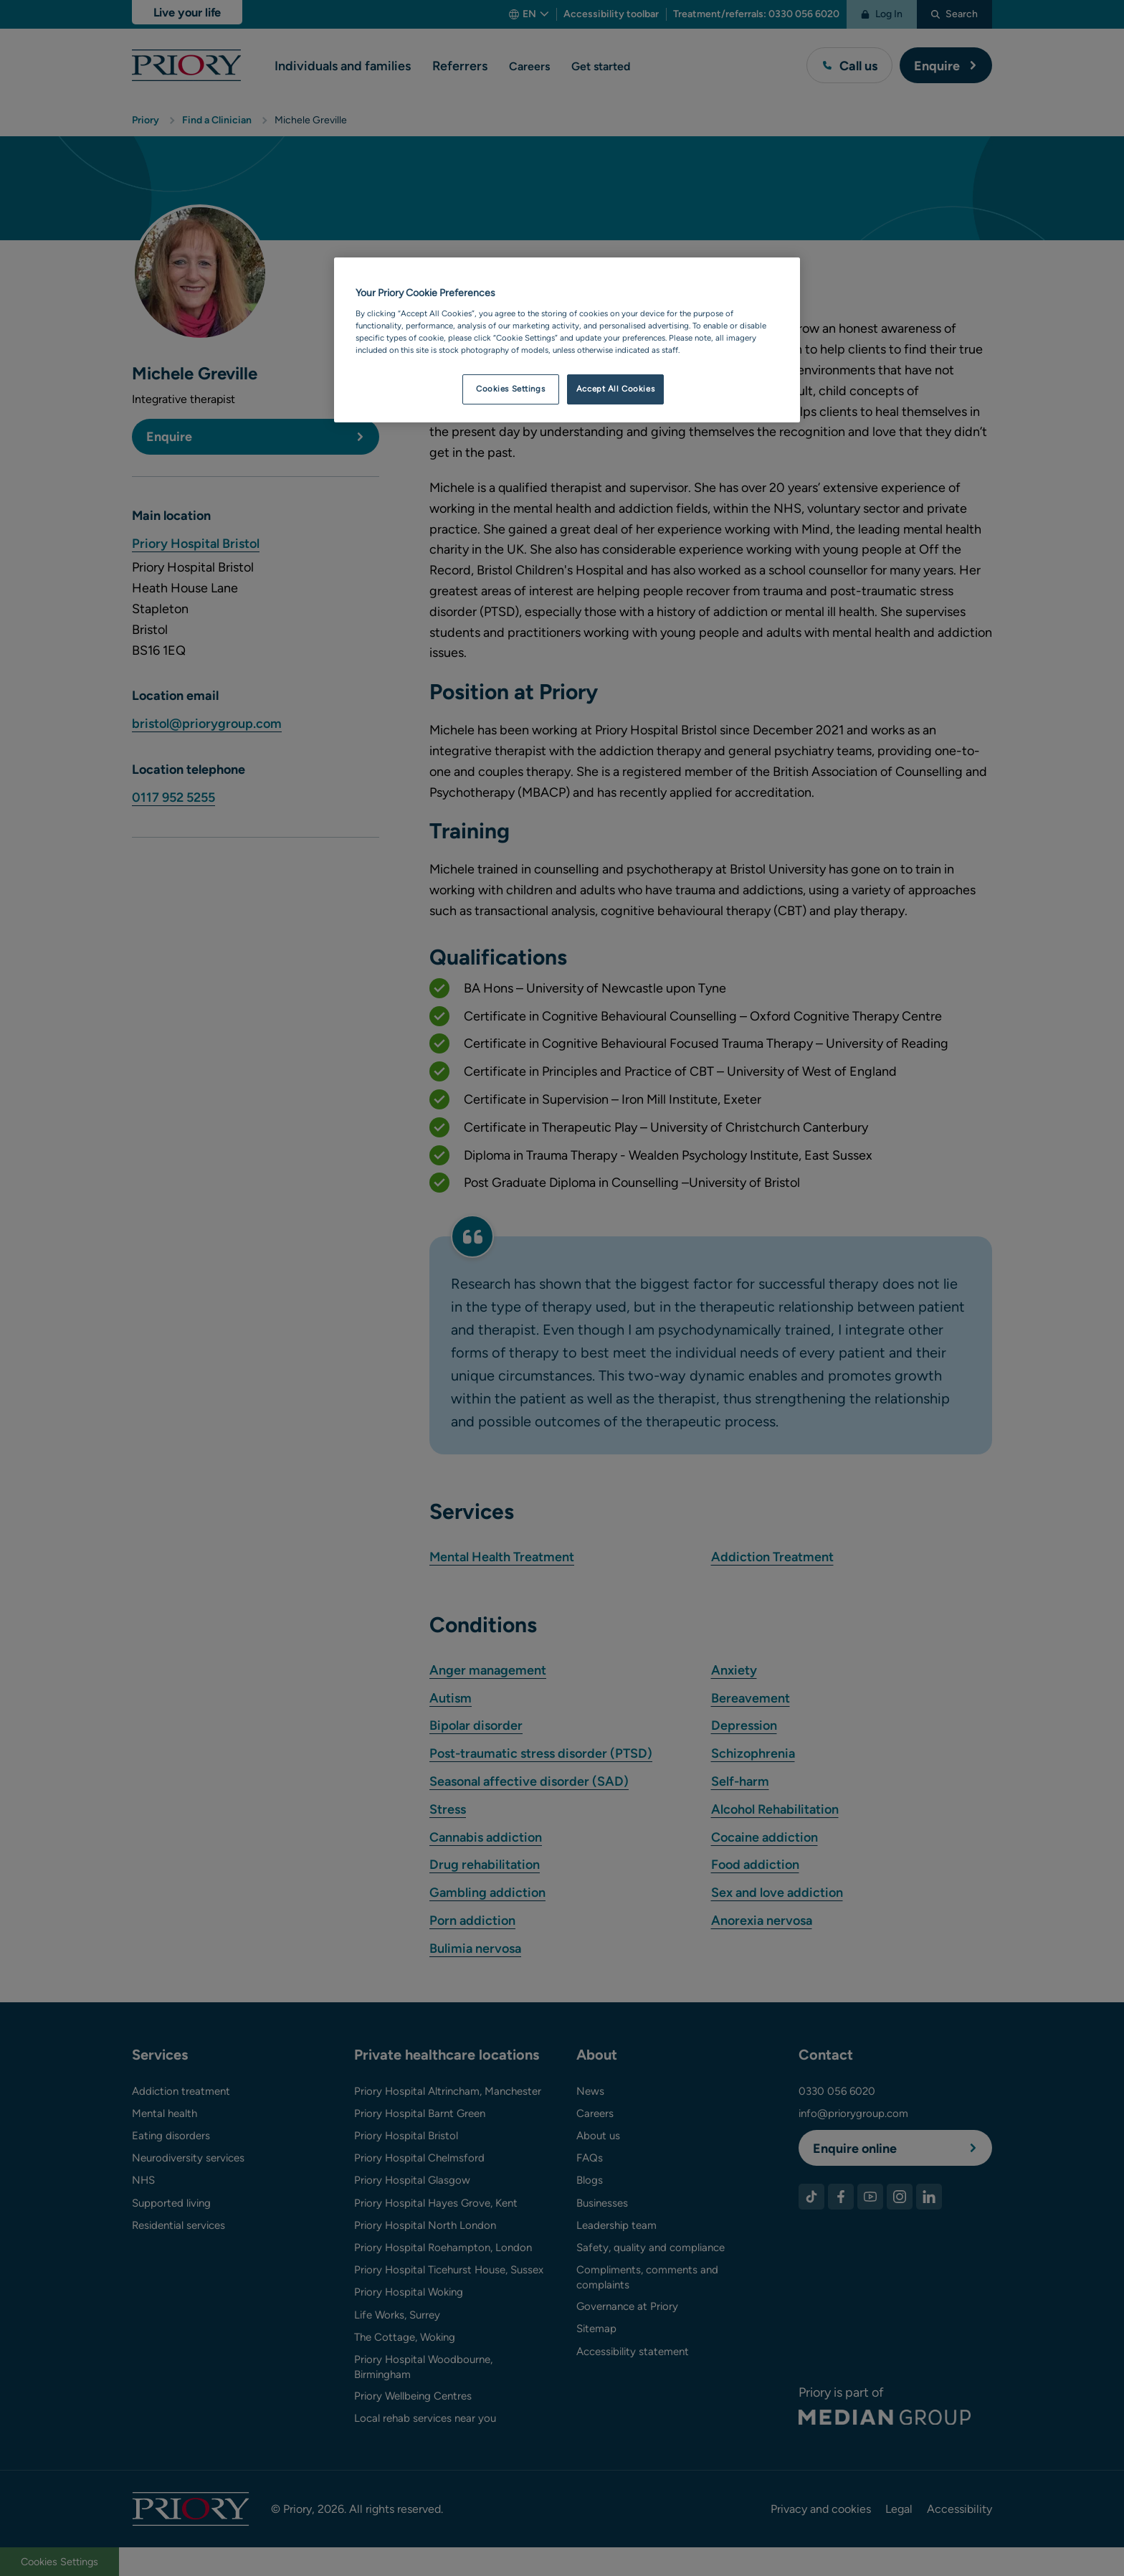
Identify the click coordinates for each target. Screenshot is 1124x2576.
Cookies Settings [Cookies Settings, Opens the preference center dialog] (510, 389)
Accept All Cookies (615, 389)
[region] (567, 339)
